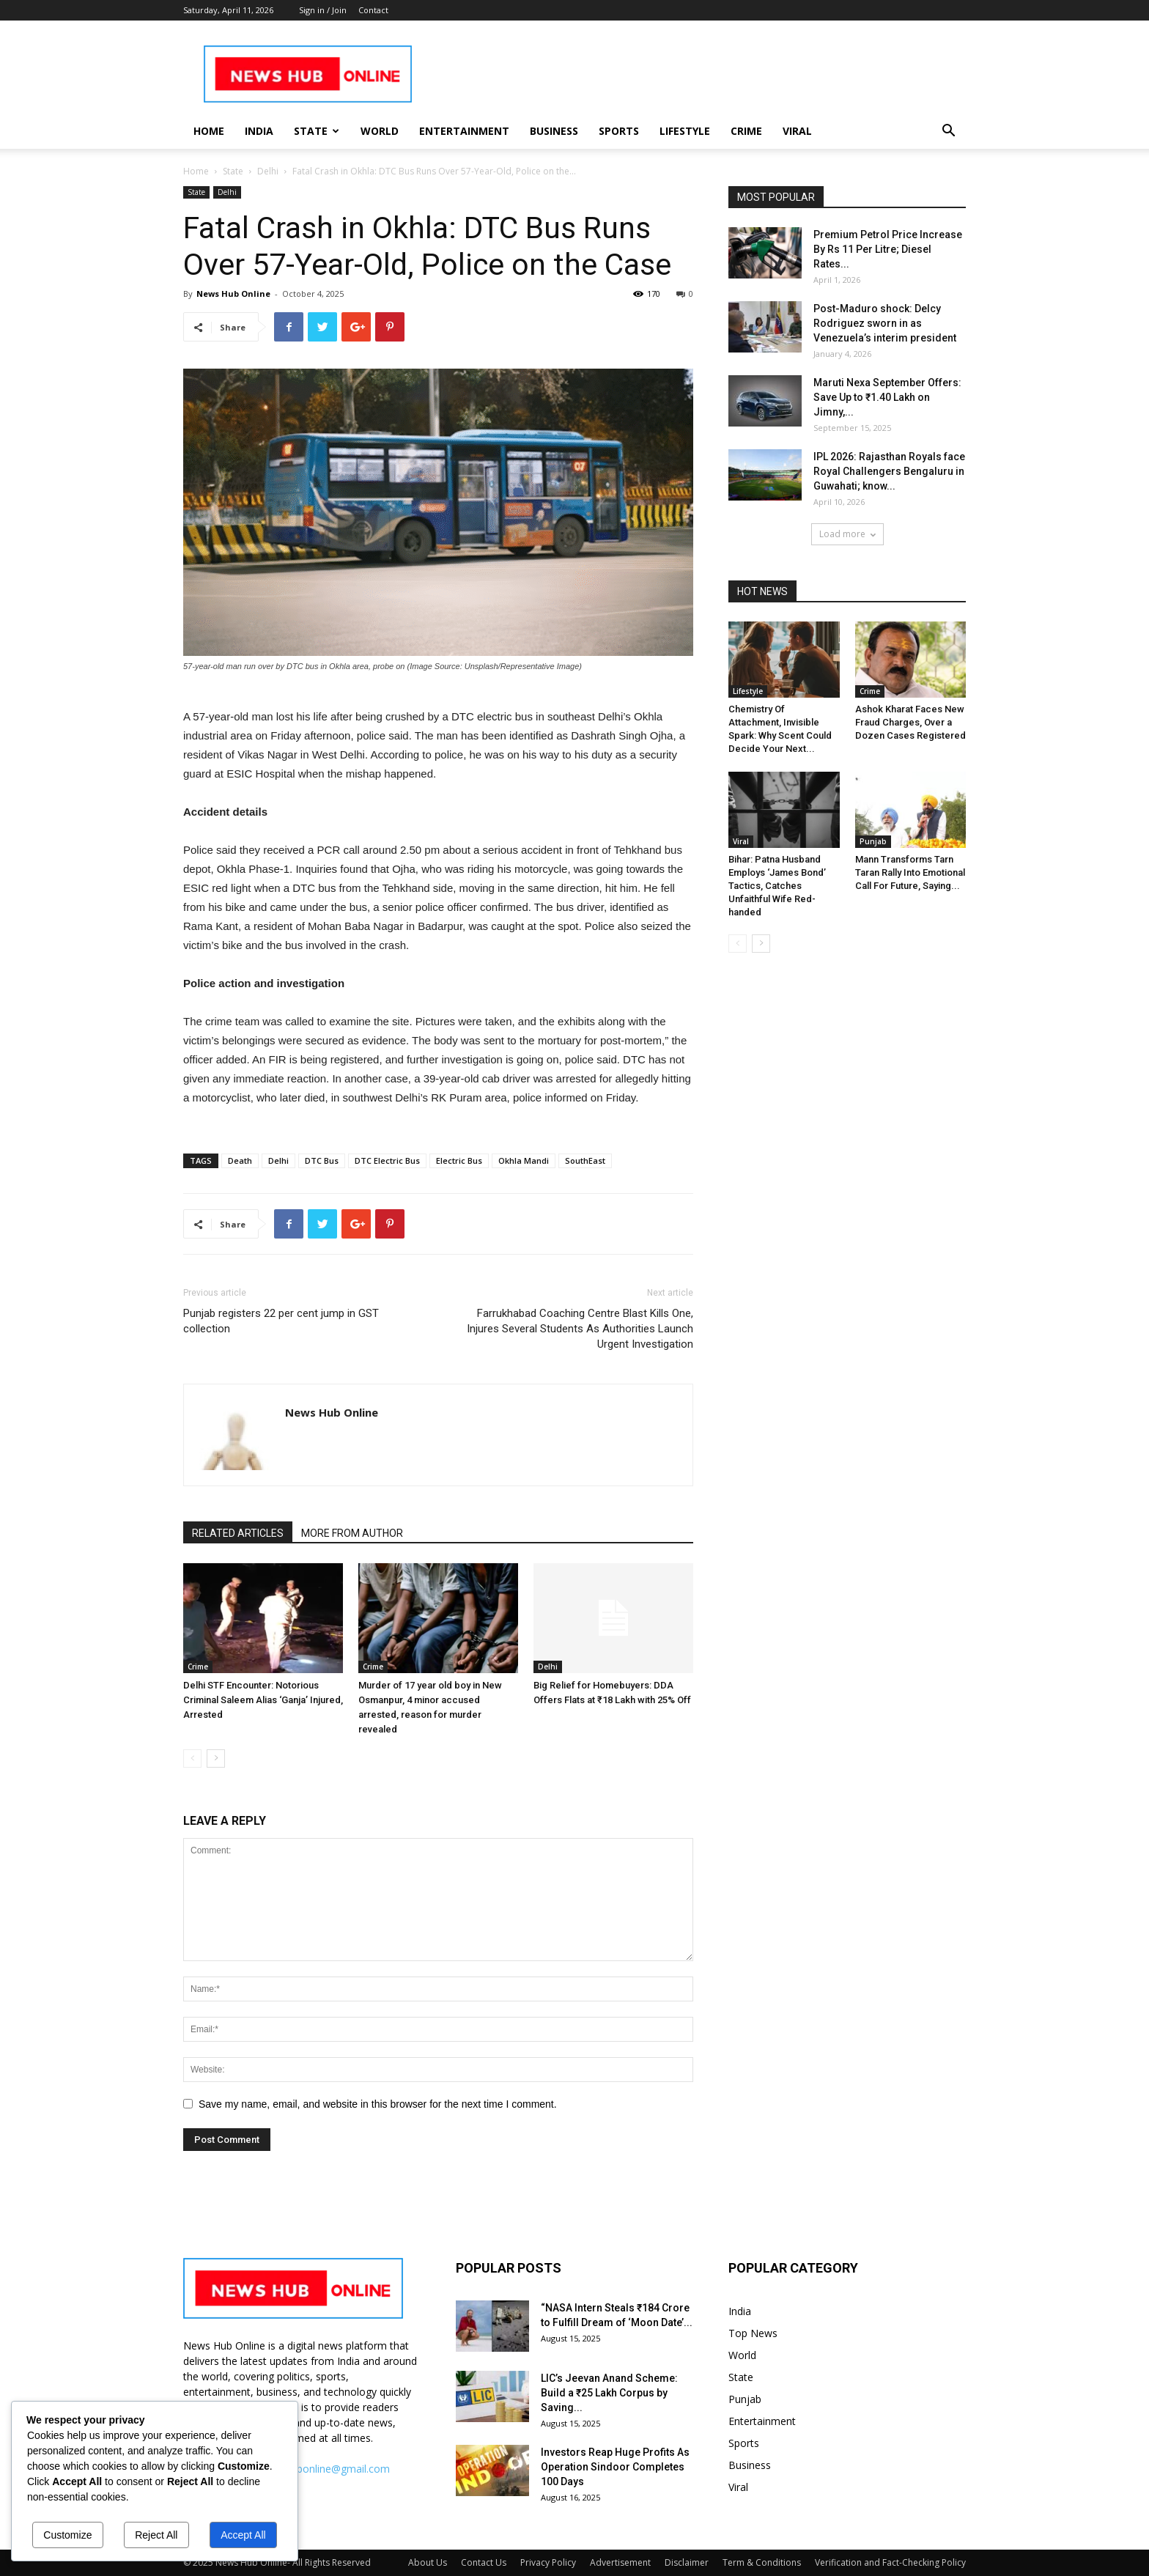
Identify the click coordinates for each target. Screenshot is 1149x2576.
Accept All (243, 2535)
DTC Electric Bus (387, 1160)
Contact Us (483, 2562)
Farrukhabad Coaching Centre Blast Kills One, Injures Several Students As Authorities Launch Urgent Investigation (580, 1329)
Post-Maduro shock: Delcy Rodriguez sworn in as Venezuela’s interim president (884, 323)
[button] (948, 132)
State (316, 131)
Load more (847, 534)
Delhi (267, 171)
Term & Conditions (762, 2562)
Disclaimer (687, 2562)
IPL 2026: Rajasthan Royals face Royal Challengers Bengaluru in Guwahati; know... (889, 471)
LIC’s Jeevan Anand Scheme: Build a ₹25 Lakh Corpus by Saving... (609, 2392)
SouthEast (585, 1160)
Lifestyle (685, 131)
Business (554, 131)
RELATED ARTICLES (238, 1533)
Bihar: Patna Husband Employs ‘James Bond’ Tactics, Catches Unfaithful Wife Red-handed (777, 886)
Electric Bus (459, 1160)
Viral (797, 131)
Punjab (873, 841)
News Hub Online (233, 293)
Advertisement (620, 2562)
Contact (373, 9)
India (259, 131)
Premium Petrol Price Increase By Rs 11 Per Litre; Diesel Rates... (887, 249)
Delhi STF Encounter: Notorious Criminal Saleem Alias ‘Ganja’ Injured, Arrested (263, 1700)
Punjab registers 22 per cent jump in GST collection (281, 1321)
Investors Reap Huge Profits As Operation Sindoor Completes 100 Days (615, 2466)
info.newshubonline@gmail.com (315, 2469)
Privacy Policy (548, 2562)
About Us (427, 2562)
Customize (67, 2535)
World (380, 131)
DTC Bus (322, 1160)
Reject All (156, 2535)
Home (208, 131)
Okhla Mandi (523, 1160)
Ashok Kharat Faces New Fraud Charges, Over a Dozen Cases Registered (910, 722)
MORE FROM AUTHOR (352, 1533)
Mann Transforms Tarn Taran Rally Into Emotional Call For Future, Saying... (910, 872)
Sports (619, 131)
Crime (746, 131)
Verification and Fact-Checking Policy (890, 2562)
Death (240, 1160)
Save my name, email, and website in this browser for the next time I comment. (378, 2104)
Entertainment (464, 131)
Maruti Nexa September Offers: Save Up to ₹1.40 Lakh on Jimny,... (887, 397)
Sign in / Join (323, 9)
